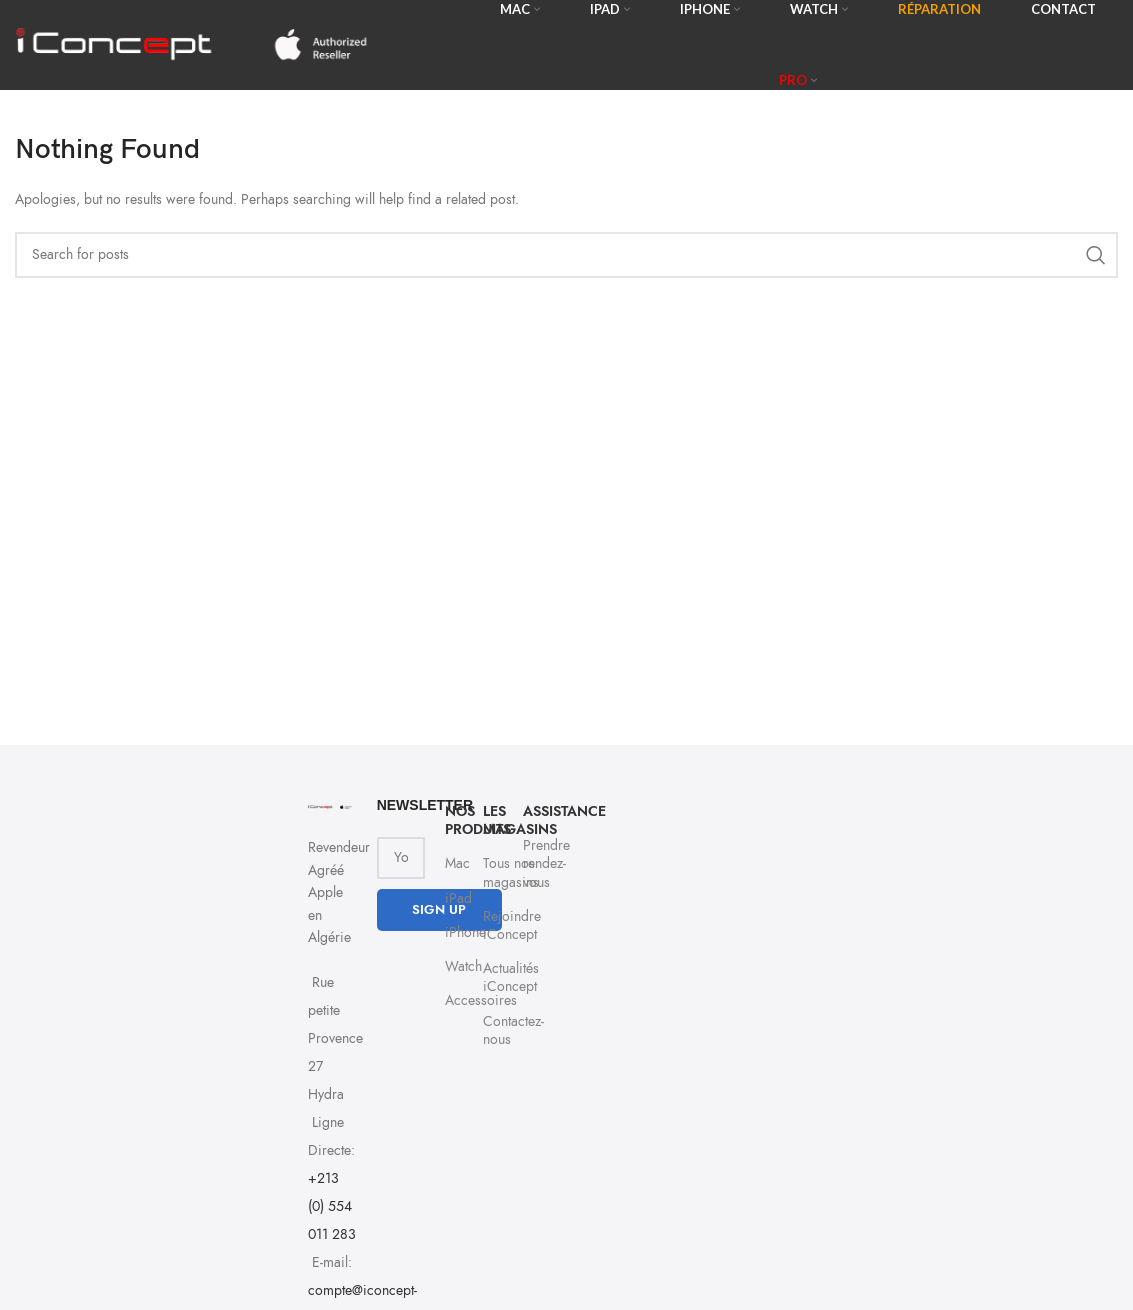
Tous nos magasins (493, 872)
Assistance (532, 811)
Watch (454, 966)
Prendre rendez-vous (532, 863)
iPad (454, 898)
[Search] (566, 255)
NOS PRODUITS (454, 820)
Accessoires (454, 1000)
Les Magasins (493, 820)
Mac (454, 863)
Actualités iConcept (493, 977)
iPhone (454, 932)
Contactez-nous (493, 1030)
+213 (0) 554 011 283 (332, 1206)
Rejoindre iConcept (493, 925)
